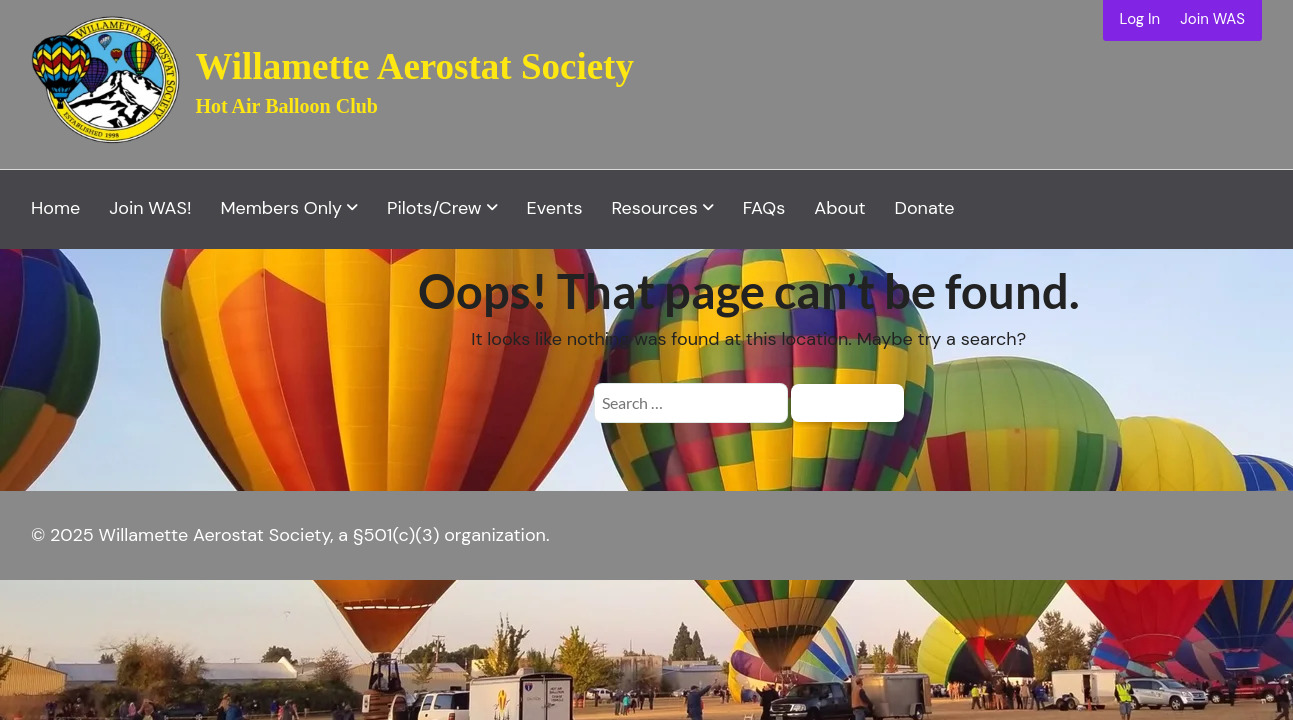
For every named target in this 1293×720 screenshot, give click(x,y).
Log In (1140, 19)
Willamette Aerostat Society (415, 66)
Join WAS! (150, 208)
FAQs (764, 208)
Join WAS (1212, 19)
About (839, 208)
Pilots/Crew (434, 208)
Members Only (281, 208)
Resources (654, 208)
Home (55, 208)
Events (555, 208)
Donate (925, 208)
